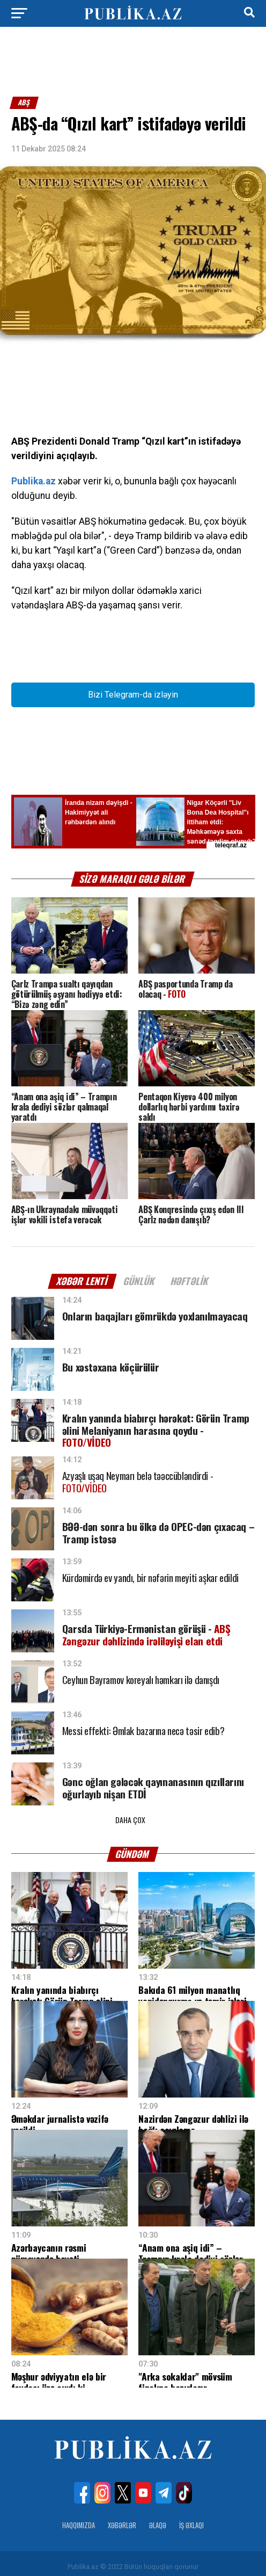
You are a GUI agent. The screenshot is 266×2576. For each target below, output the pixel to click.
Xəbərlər (122, 2519)
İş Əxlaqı (191, 2519)
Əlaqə (157, 2519)
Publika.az (33, 481)
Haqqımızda (78, 2519)
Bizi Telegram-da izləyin (133, 695)
